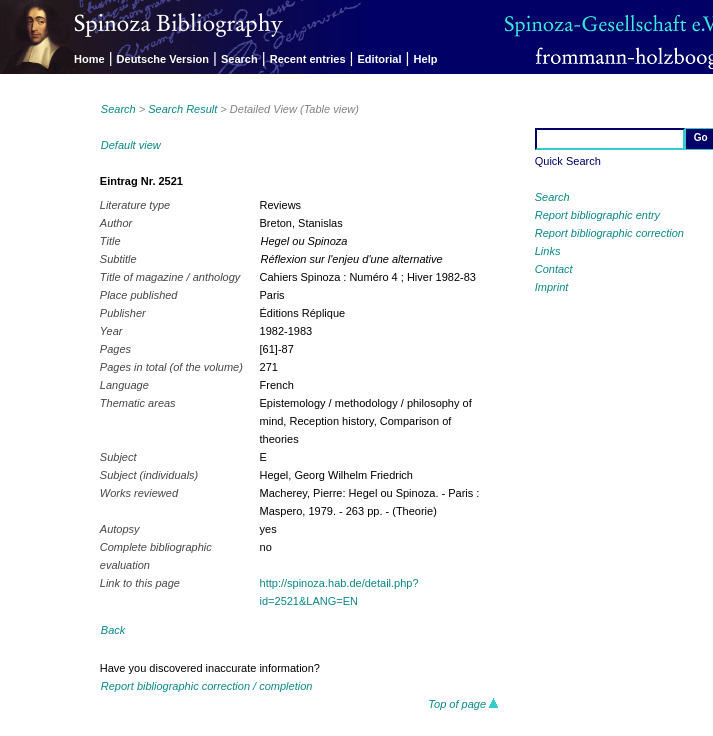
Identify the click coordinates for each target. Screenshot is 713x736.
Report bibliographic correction (609, 233)
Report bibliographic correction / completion (207, 686)
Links (548, 251)
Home (89, 59)
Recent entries (308, 59)
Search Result (182, 109)
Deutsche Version (163, 59)
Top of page (463, 704)
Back (113, 630)
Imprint (552, 287)
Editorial (380, 59)
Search (239, 59)
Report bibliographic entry (597, 215)
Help (426, 59)
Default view (131, 145)
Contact (554, 269)
